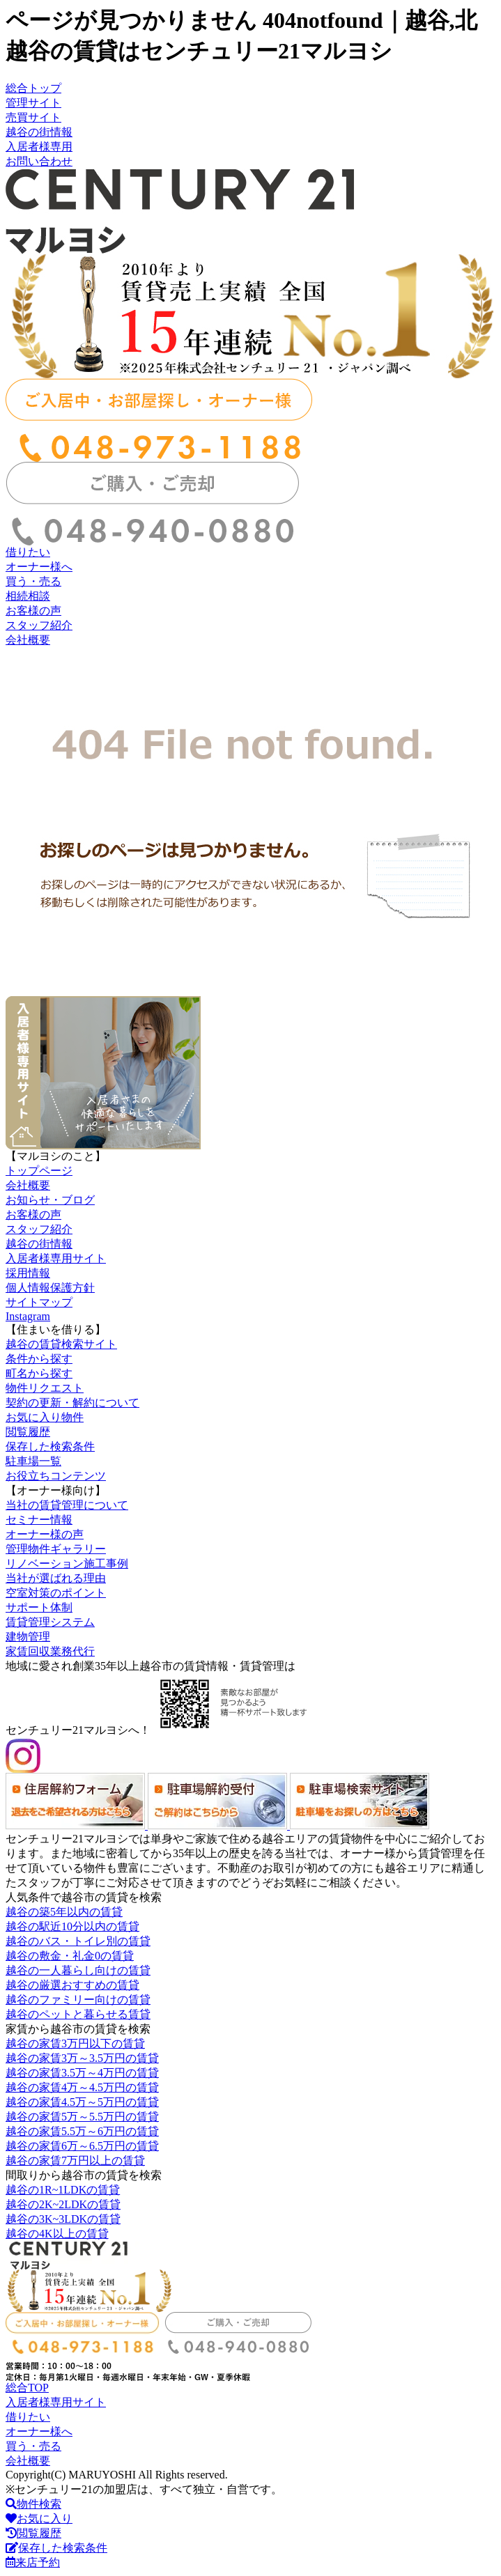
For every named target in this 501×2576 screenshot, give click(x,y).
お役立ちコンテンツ (56, 1476)
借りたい (28, 552)
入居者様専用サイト (56, 1258)
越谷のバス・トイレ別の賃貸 (78, 1941)
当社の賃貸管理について (67, 1505)
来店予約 (33, 2562)
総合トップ (33, 88)
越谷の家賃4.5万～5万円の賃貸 (82, 2102)
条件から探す (39, 1359)
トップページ (39, 1171)
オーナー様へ (39, 567)
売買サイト (33, 117)
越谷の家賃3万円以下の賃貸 (75, 2043)
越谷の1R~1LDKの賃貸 (63, 2190)
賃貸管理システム (50, 1622)
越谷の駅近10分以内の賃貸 (72, 1926)
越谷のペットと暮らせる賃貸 (78, 2014)
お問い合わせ (39, 161)
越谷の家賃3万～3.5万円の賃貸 (82, 2058)
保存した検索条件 (50, 1446)
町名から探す (39, 1373)
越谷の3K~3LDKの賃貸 (63, 2219)
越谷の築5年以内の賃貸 (64, 1912)
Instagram (28, 1316)
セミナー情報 (39, 1520)
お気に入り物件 (45, 1417)
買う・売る (33, 581)
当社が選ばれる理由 (56, 1578)
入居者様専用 (39, 147)
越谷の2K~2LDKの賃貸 (63, 2204)
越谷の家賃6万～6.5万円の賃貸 (82, 2146)
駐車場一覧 (33, 1461)
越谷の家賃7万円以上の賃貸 (75, 2160)
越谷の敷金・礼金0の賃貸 (70, 1956)
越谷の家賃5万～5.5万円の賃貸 (82, 2117)
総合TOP (27, 2387)
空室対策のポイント (56, 1593)
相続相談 (28, 596)
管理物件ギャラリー (56, 1549)
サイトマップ (39, 1302)
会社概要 (28, 640)
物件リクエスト (45, 1388)
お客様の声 (33, 610)
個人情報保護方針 (50, 1288)
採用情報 (28, 1273)
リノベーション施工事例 (67, 1563)
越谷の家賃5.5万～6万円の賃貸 (82, 2131)
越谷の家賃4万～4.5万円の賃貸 (82, 2087)
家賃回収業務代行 (50, 1651)
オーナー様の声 (45, 1534)
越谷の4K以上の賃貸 (57, 2234)
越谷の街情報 (39, 132)
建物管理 (28, 1637)
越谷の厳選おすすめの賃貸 (72, 1985)
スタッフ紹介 (39, 625)
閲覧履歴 (28, 1432)
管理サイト (33, 103)
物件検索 (33, 2504)
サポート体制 (39, 1607)
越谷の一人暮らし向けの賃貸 (78, 1970)
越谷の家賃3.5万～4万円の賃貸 (82, 2073)
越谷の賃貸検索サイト (61, 1344)
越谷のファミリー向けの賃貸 (78, 1999)
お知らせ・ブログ (50, 1200)
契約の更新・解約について (72, 1403)
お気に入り (39, 2518)
